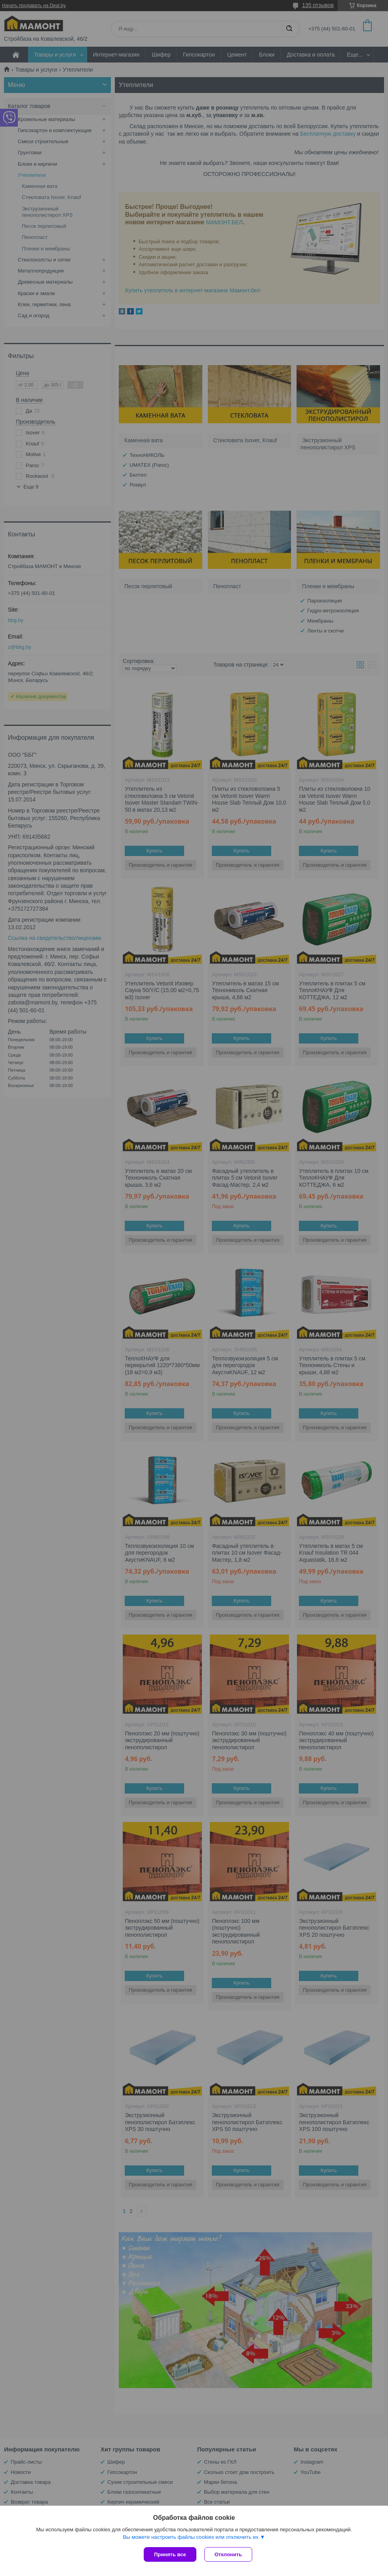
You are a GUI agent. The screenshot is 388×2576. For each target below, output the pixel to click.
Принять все (170, 2554)
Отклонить (228, 2554)
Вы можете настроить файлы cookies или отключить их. (191, 2537)
